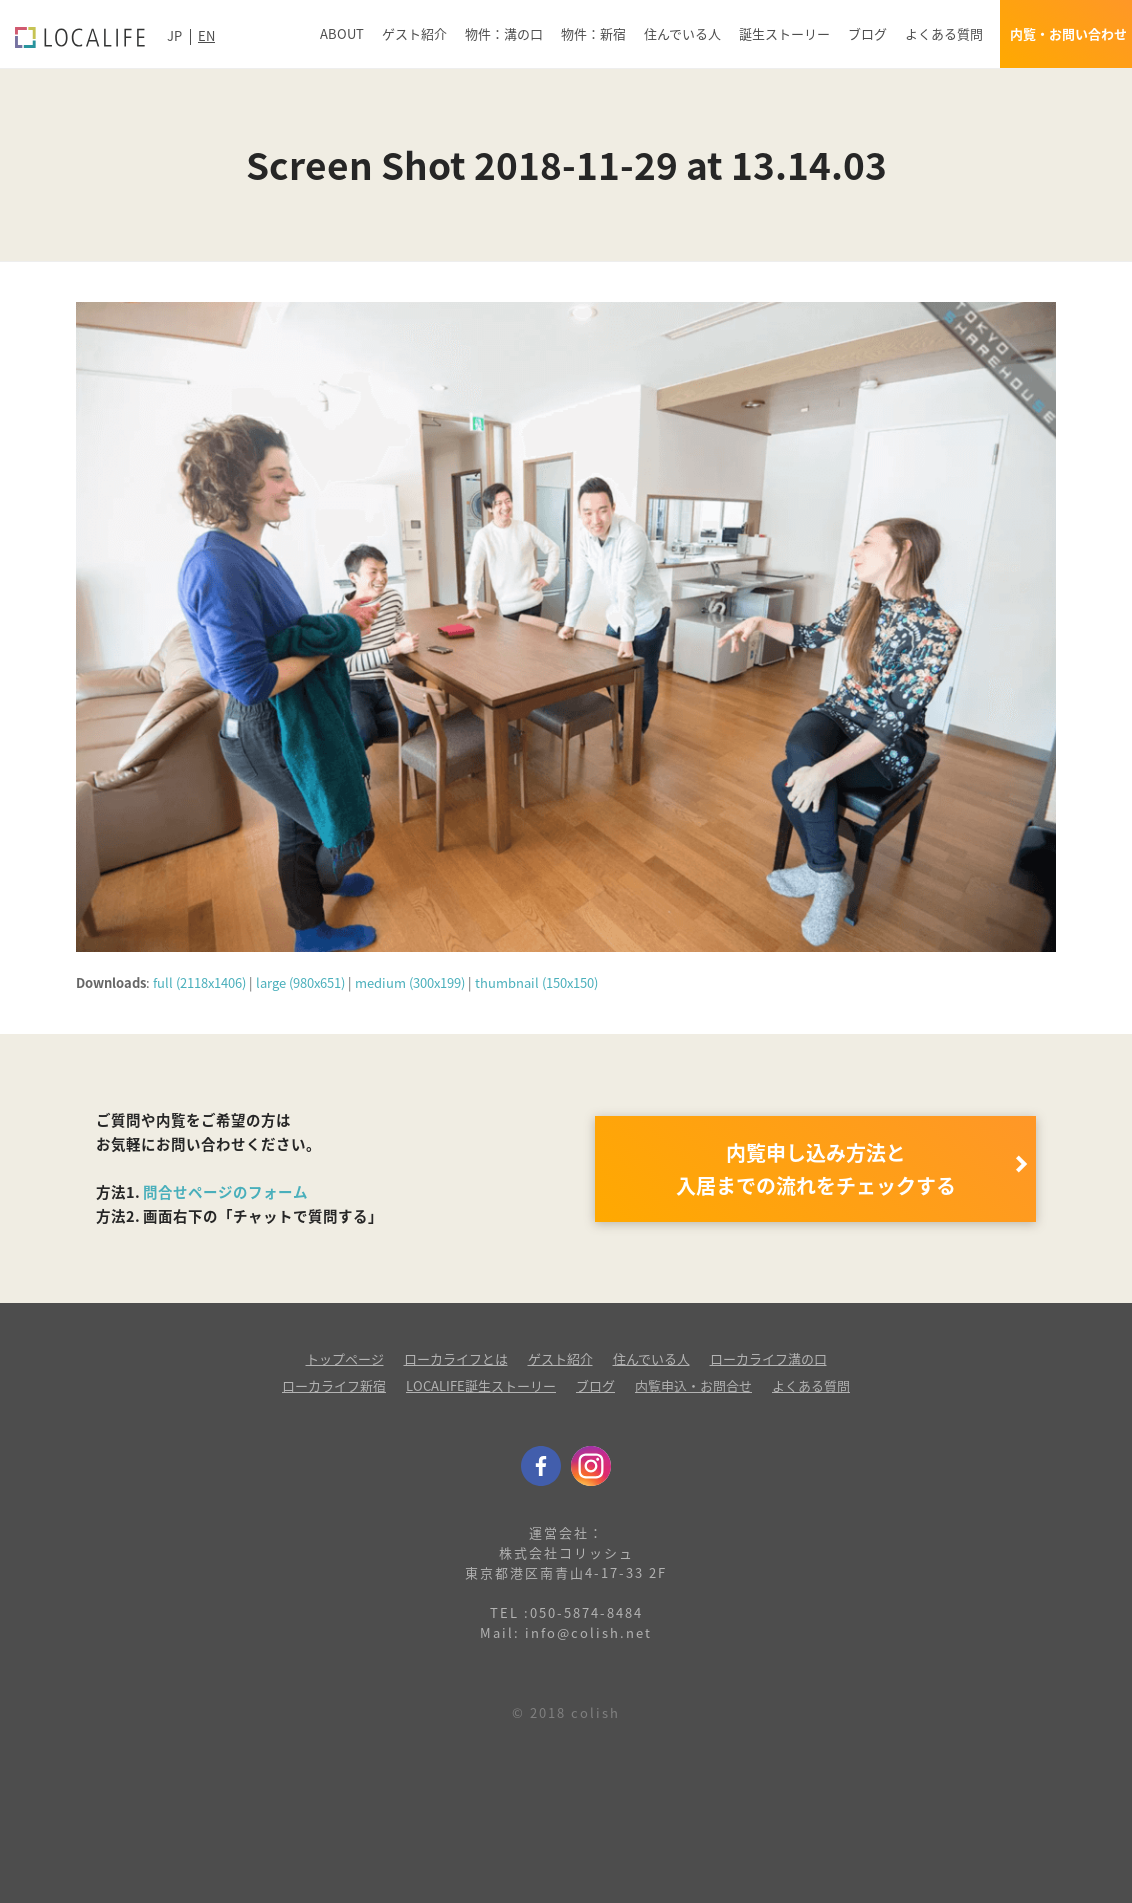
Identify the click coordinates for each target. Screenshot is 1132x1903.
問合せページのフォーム (225, 1192)
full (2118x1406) (199, 982)
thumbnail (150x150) (536, 982)
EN (206, 35)
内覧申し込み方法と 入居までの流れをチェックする (816, 1169)
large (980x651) (300, 982)
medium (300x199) (410, 982)
